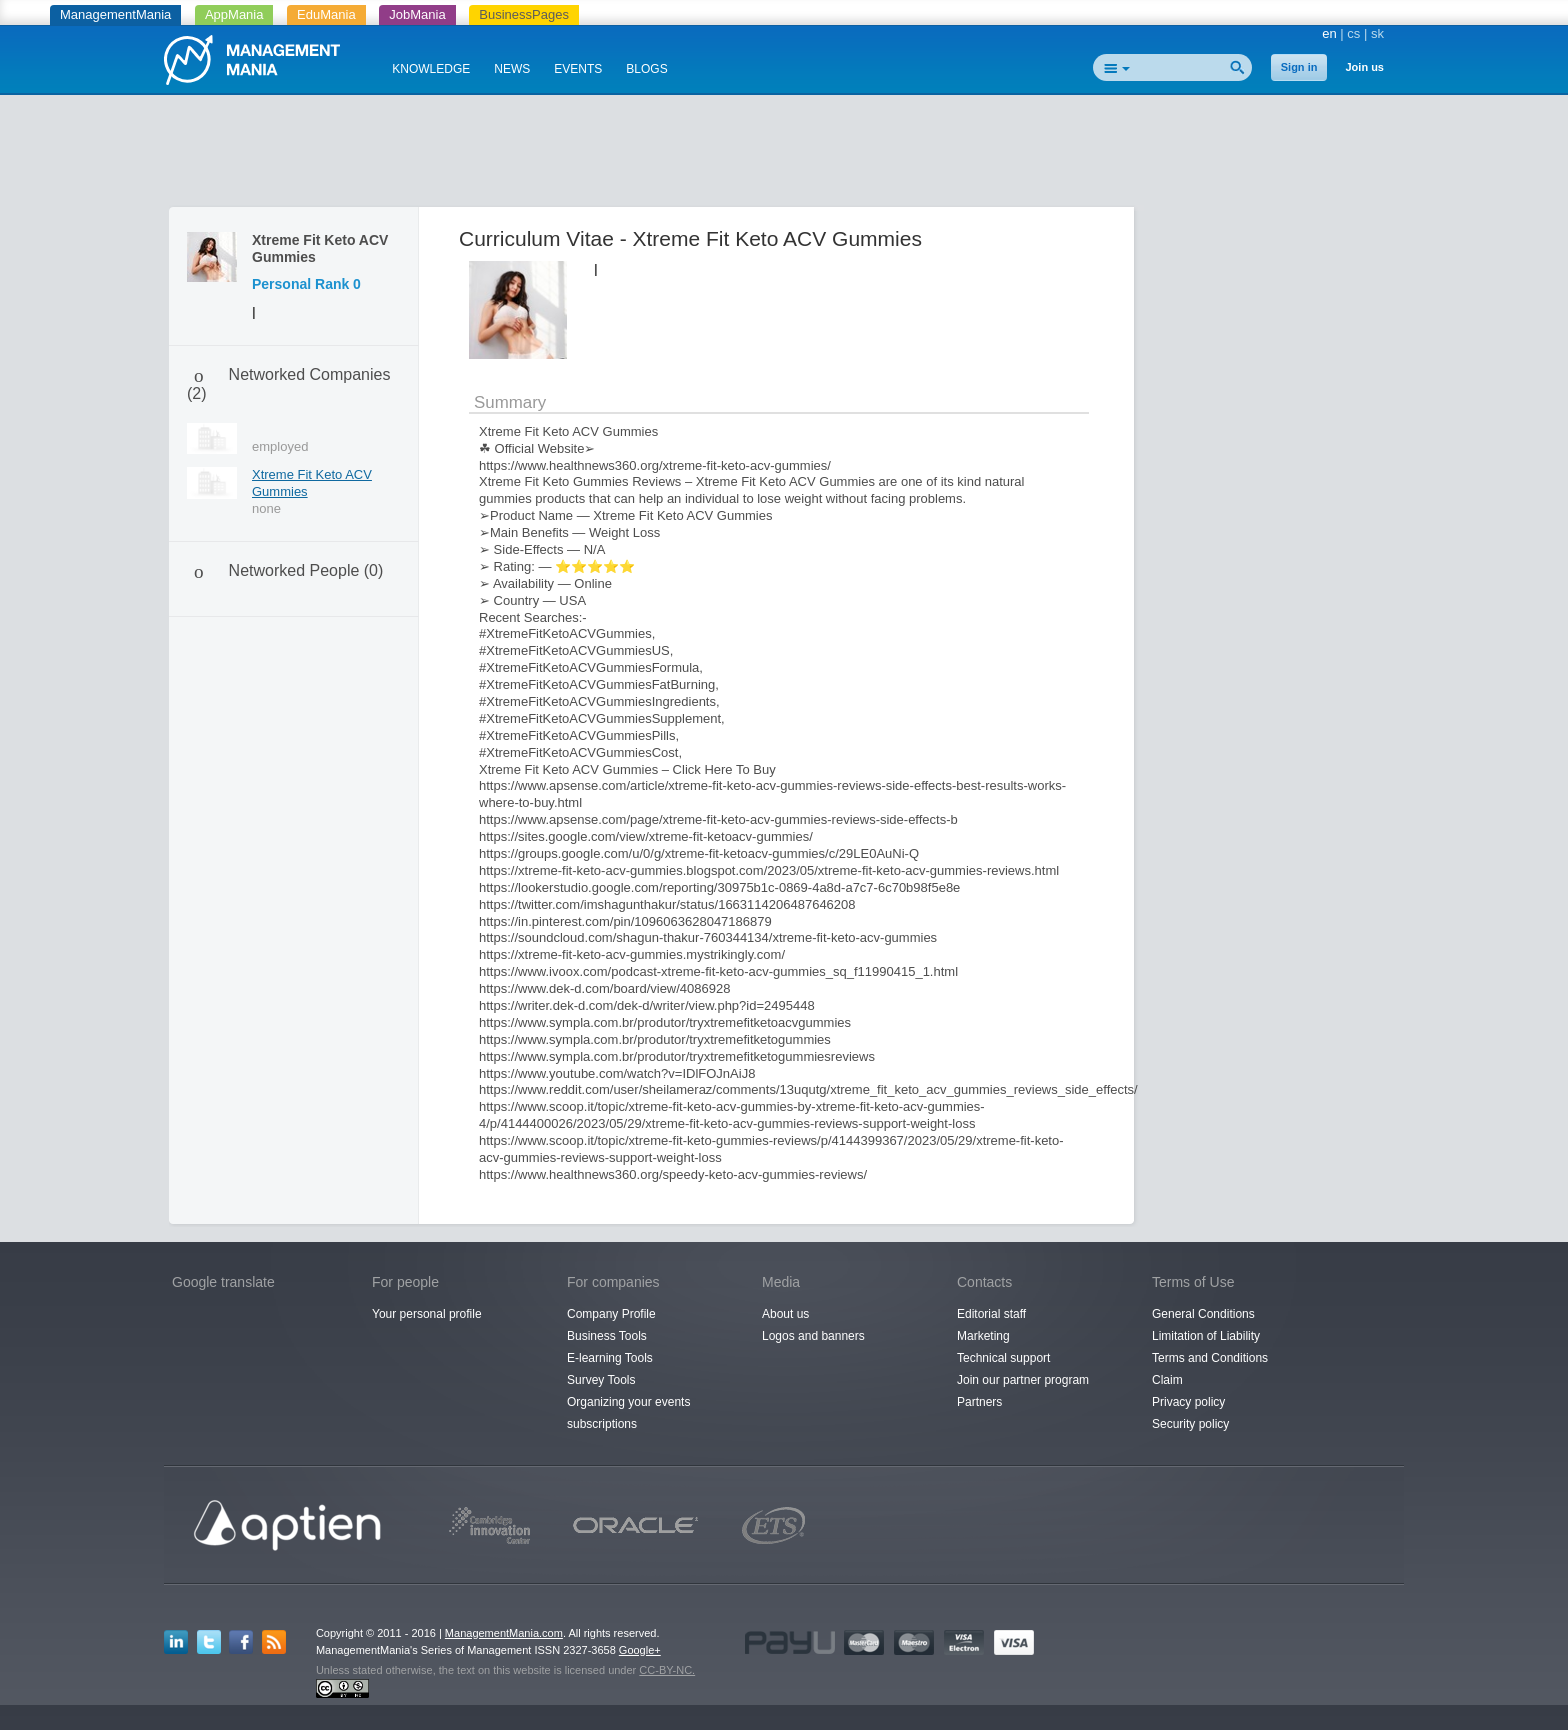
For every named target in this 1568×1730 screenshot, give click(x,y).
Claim (1167, 1380)
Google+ (640, 1650)
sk (1377, 33)
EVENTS (578, 69)
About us (785, 1314)
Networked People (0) (306, 570)
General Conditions (1203, 1314)
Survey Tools (601, 1380)
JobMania (417, 14)
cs (1353, 33)
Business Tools (607, 1336)
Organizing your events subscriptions (628, 1413)
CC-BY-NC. (667, 1670)
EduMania (326, 14)
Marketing (983, 1336)
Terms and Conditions (1210, 1358)
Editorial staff (991, 1314)
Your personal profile (427, 1314)
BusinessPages (524, 14)
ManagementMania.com (504, 1633)
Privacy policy (1188, 1402)
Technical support (1003, 1358)
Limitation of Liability (1206, 1336)
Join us (1364, 67)
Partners (979, 1402)
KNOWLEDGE (431, 69)
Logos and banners (813, 1336)
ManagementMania (115, 14)
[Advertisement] (784, 155)
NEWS (512, 69)
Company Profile (611, 1314)
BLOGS (646, 69)
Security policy (1190, 1424)
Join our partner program (1023, 1380)
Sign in (1299, 67)
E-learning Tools (610, 1358)
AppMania (234, 14)
